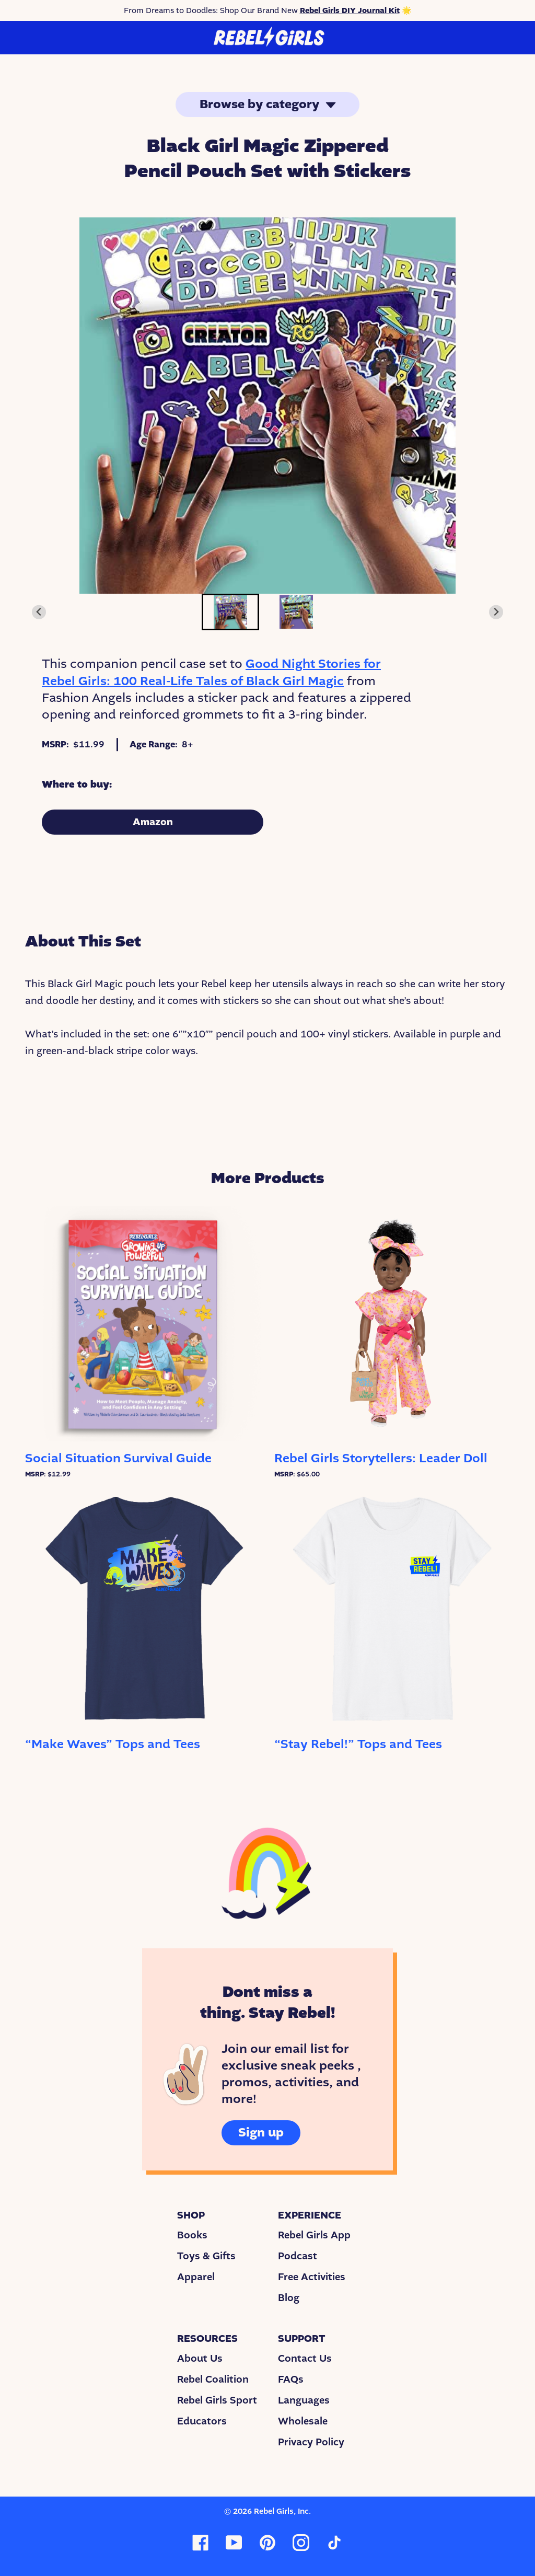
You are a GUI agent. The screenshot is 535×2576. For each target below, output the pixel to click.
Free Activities (311, 2277)
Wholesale (303, 2421)
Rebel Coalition (213, 2379)
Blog (288, 2298)
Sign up (261, 2132)
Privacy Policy (311, 2442)
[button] (230, 612)
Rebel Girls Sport (217, 2400)
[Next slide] (496, 612)
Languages (304, 2400)
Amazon (153, 822)
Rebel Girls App (314, 2235)
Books (192, 2235)
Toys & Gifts (206, 2256)
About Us (200, 2358)
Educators (202, 2421)
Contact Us (305, 2358)
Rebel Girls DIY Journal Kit (350, 10)
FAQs (291, 2379)
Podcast (297, 2256)
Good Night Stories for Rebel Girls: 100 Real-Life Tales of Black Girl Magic (211, 672)
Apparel (196, 2277)
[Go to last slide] (39, 612)
